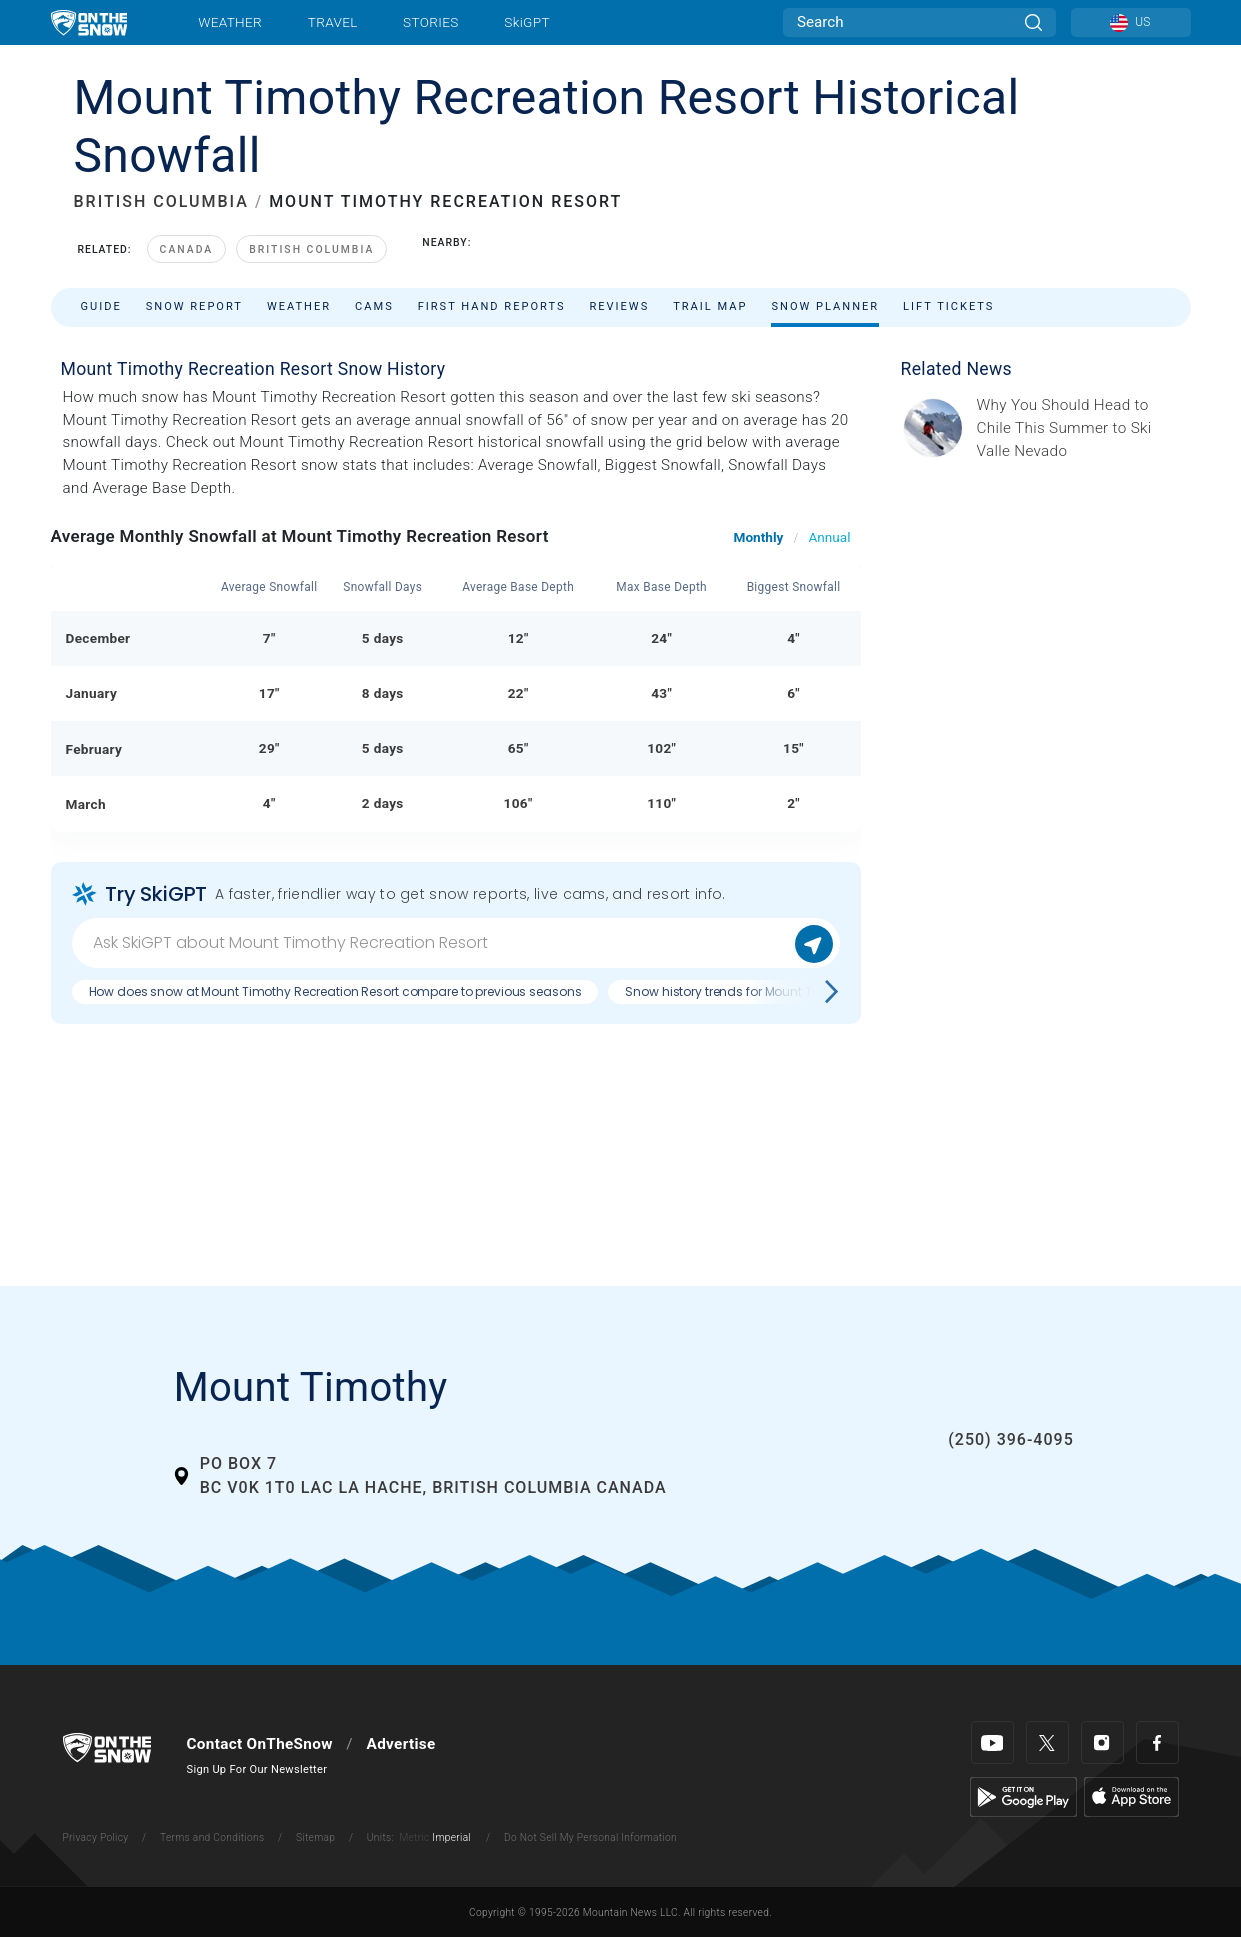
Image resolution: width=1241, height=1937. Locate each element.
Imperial (451, 1837)
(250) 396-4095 (1010, 1439)
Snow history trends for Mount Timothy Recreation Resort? (796, 991)
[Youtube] (992, 1742)
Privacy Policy (96, 1837)
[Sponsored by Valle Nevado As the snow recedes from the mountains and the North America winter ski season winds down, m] (1078, 428)
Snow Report (194, 306)
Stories (430, 22)
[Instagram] (1102, 1742)
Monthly (759, 537)
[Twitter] (1047, 1742)
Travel (333, 22)
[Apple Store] (1131, 1796)
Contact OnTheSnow (260, 1744)
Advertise (401, 1744)
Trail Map (710, 306)
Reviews (619, 306)
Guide (101, 306)
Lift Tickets (948, 306)
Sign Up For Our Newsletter (257, 1769)
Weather (230, 22)
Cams (374, 306)
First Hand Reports (492, 306)
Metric (414, 1837)
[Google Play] (1023, 1796)
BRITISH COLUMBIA (161, 201)
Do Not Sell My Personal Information (590, 1837)
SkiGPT (526, 22)
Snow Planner (825, 306)
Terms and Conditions (212, 1837)
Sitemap (315, 1837)
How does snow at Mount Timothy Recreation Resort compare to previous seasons (335, 991)
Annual (829, 537)
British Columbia (311, 249)
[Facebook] (1157, 1742)
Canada (187, 249)
